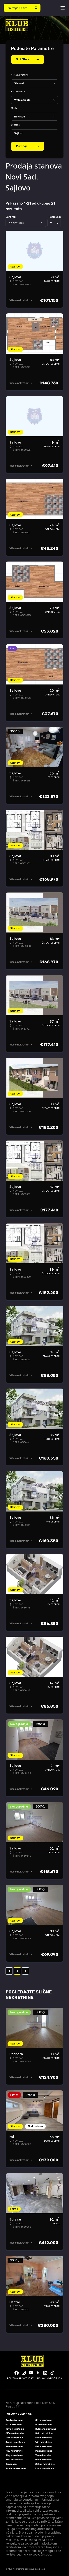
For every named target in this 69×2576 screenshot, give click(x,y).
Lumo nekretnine (44, 2468)
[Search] (36, 8)
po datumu (16, 223)
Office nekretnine (15, 2433)
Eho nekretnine (43, 2437)
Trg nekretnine (43, 2455)
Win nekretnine (43, 2442)
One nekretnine (43, 2459)
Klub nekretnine (14, 2437)
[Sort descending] (57, 223)
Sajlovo (18, 133)
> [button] (25, 1971)
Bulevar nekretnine (45, 2429)
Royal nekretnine (15, 2429)
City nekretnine (43, 2420)
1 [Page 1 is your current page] (17, 1971)
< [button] (9, 1971)
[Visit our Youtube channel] (31, 2373)
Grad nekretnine (14, 2420)
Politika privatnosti (20, 2378)
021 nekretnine (14, 2424)
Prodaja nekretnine (16, 2468)
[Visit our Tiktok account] (52, 2373)
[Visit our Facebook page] (16, 2373)
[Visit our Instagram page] (24, 2373)
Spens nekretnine (15, 2442)
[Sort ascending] (51, 223)
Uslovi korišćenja (49, 2378)
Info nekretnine (43, 2424)
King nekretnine (14, 2455)
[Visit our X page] (38, 2373)
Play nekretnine (14, 2451)
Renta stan (11, 2464)
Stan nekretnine (14, 2446)
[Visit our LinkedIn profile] (45, 2373)
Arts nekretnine (14, 2459)
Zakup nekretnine (45, 2464)
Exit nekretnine (43, 2446)
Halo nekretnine (44, 2433)
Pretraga (27, 146)
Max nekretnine (43, 2451)
